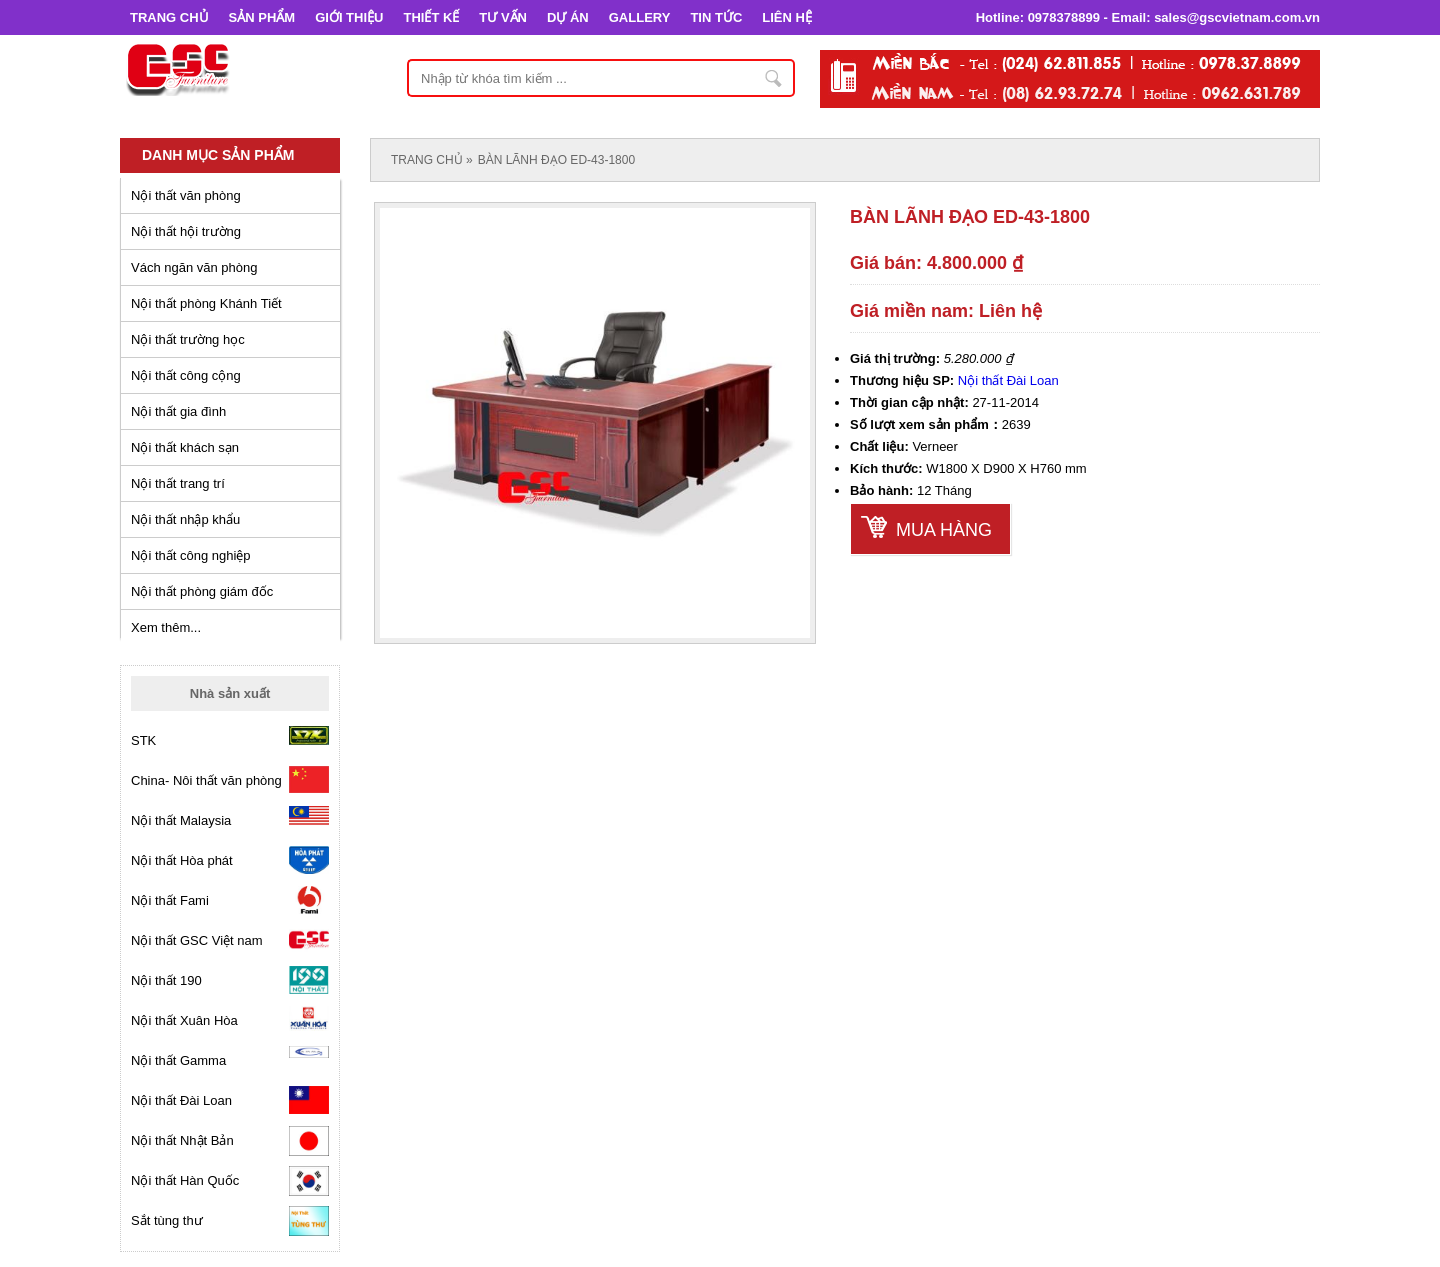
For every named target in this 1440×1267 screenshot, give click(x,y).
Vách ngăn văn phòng (194, 267)
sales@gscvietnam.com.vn (1237, 17)
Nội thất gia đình (178, 411)
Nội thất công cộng (186, 375)
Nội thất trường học (188, 339)
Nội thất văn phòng (186, 195)
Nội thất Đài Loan (1008, 380)
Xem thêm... (166, 627)
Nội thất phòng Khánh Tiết (206, 303)
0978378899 (1064, 17)
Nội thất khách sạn (185, 447)
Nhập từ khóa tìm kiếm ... (774, 78)
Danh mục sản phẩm (218, 155)
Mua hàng (944, 530)
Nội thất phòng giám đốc (202, 591)
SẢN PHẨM (262, 17)
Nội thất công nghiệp (191, 555)
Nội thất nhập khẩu (185, 519)
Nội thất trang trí (178, 483)
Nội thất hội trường (186, 231)
